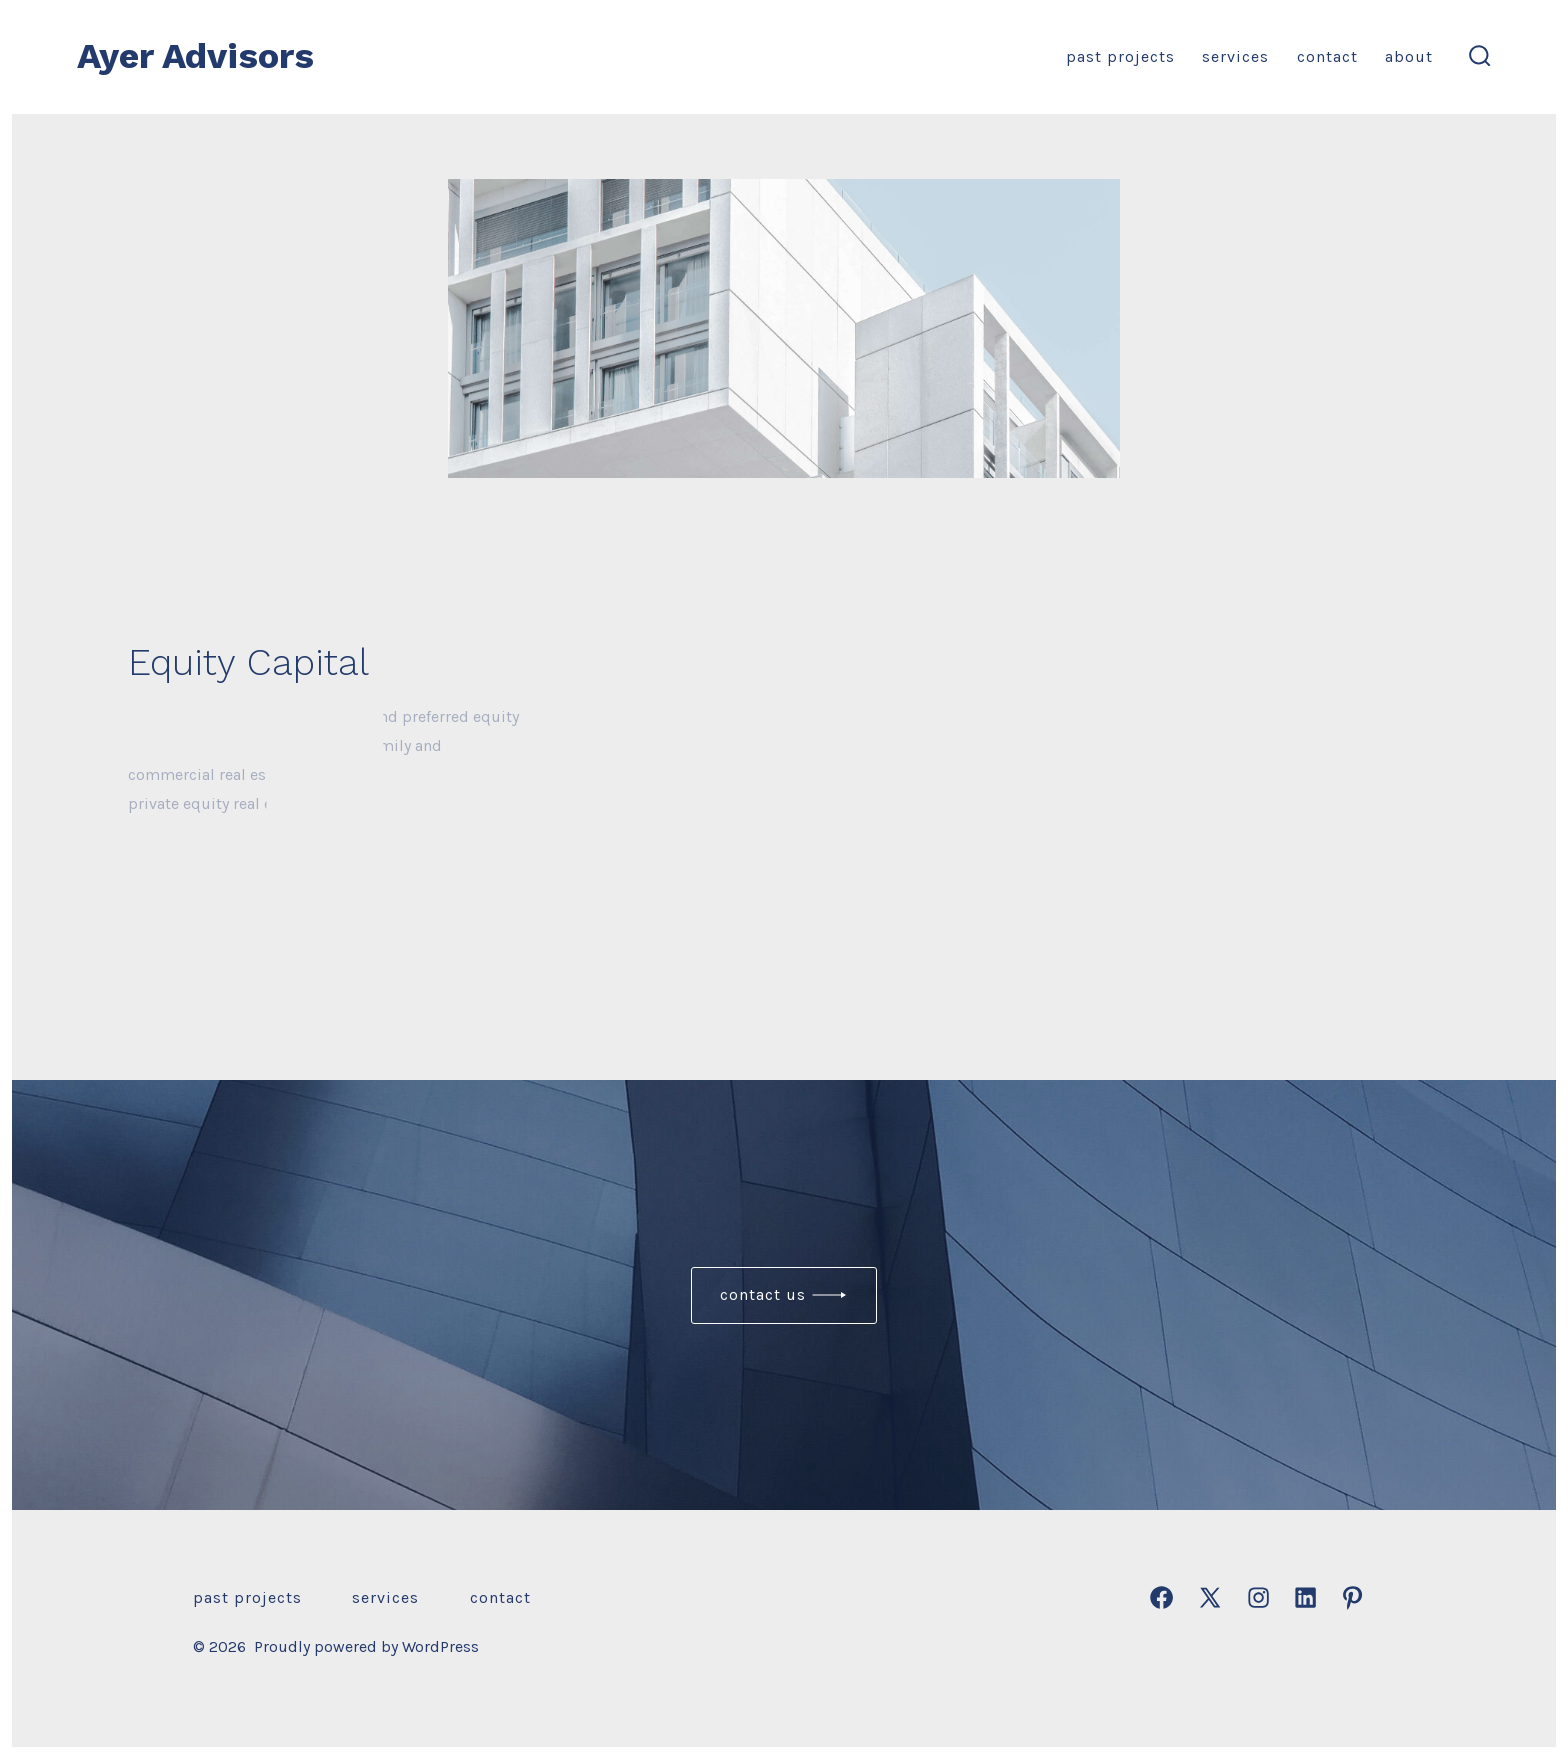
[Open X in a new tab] (1210, 1597)
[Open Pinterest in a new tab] (1352, 1597)
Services (1235, 56)
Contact (1327, 56)
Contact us (763, 1294)
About (1409, 56)
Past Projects (1120, 56)
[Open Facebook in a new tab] (1161, 1597)
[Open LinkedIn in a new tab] (1305, 1597)
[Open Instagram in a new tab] (1258, 1597)
